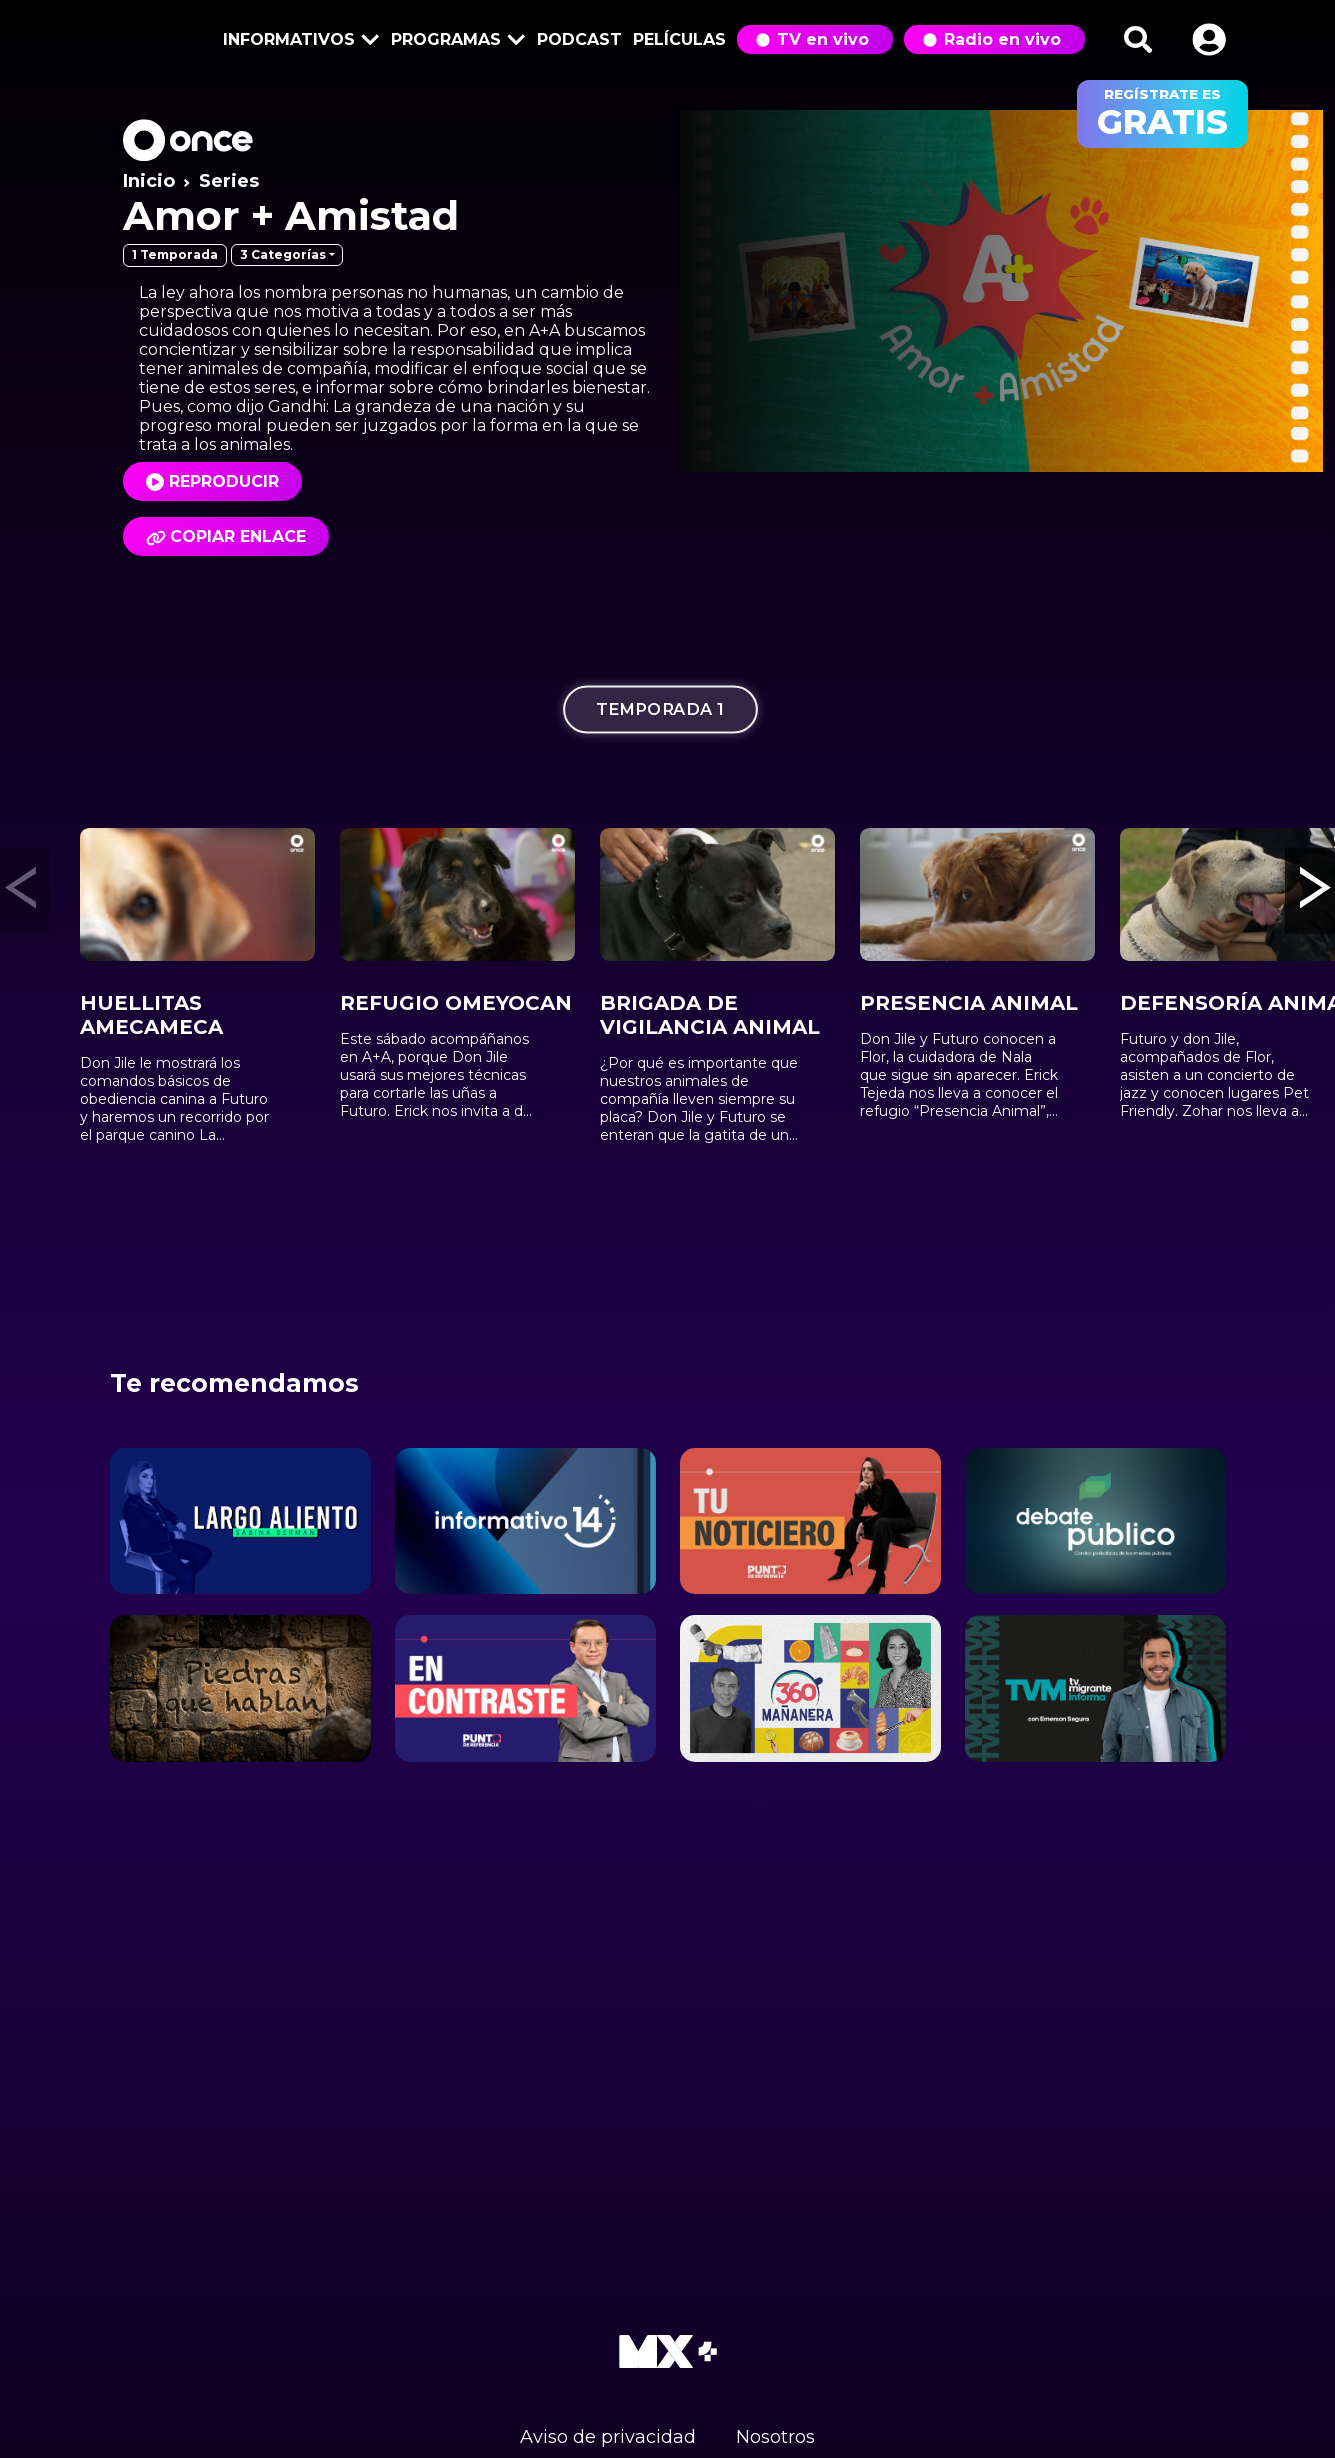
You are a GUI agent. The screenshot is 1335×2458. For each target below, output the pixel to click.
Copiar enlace (226, 536)
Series (229, 181)
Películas (679, 39)
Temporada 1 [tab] (659, 709)
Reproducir (224, 481)
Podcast (579, 39)
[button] (1209, 39)
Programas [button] (455, 41)
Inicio (149, 181)
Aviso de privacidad (608, 2437)
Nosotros (775, 2437)
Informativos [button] (298, 41)
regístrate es (1162, 114)
